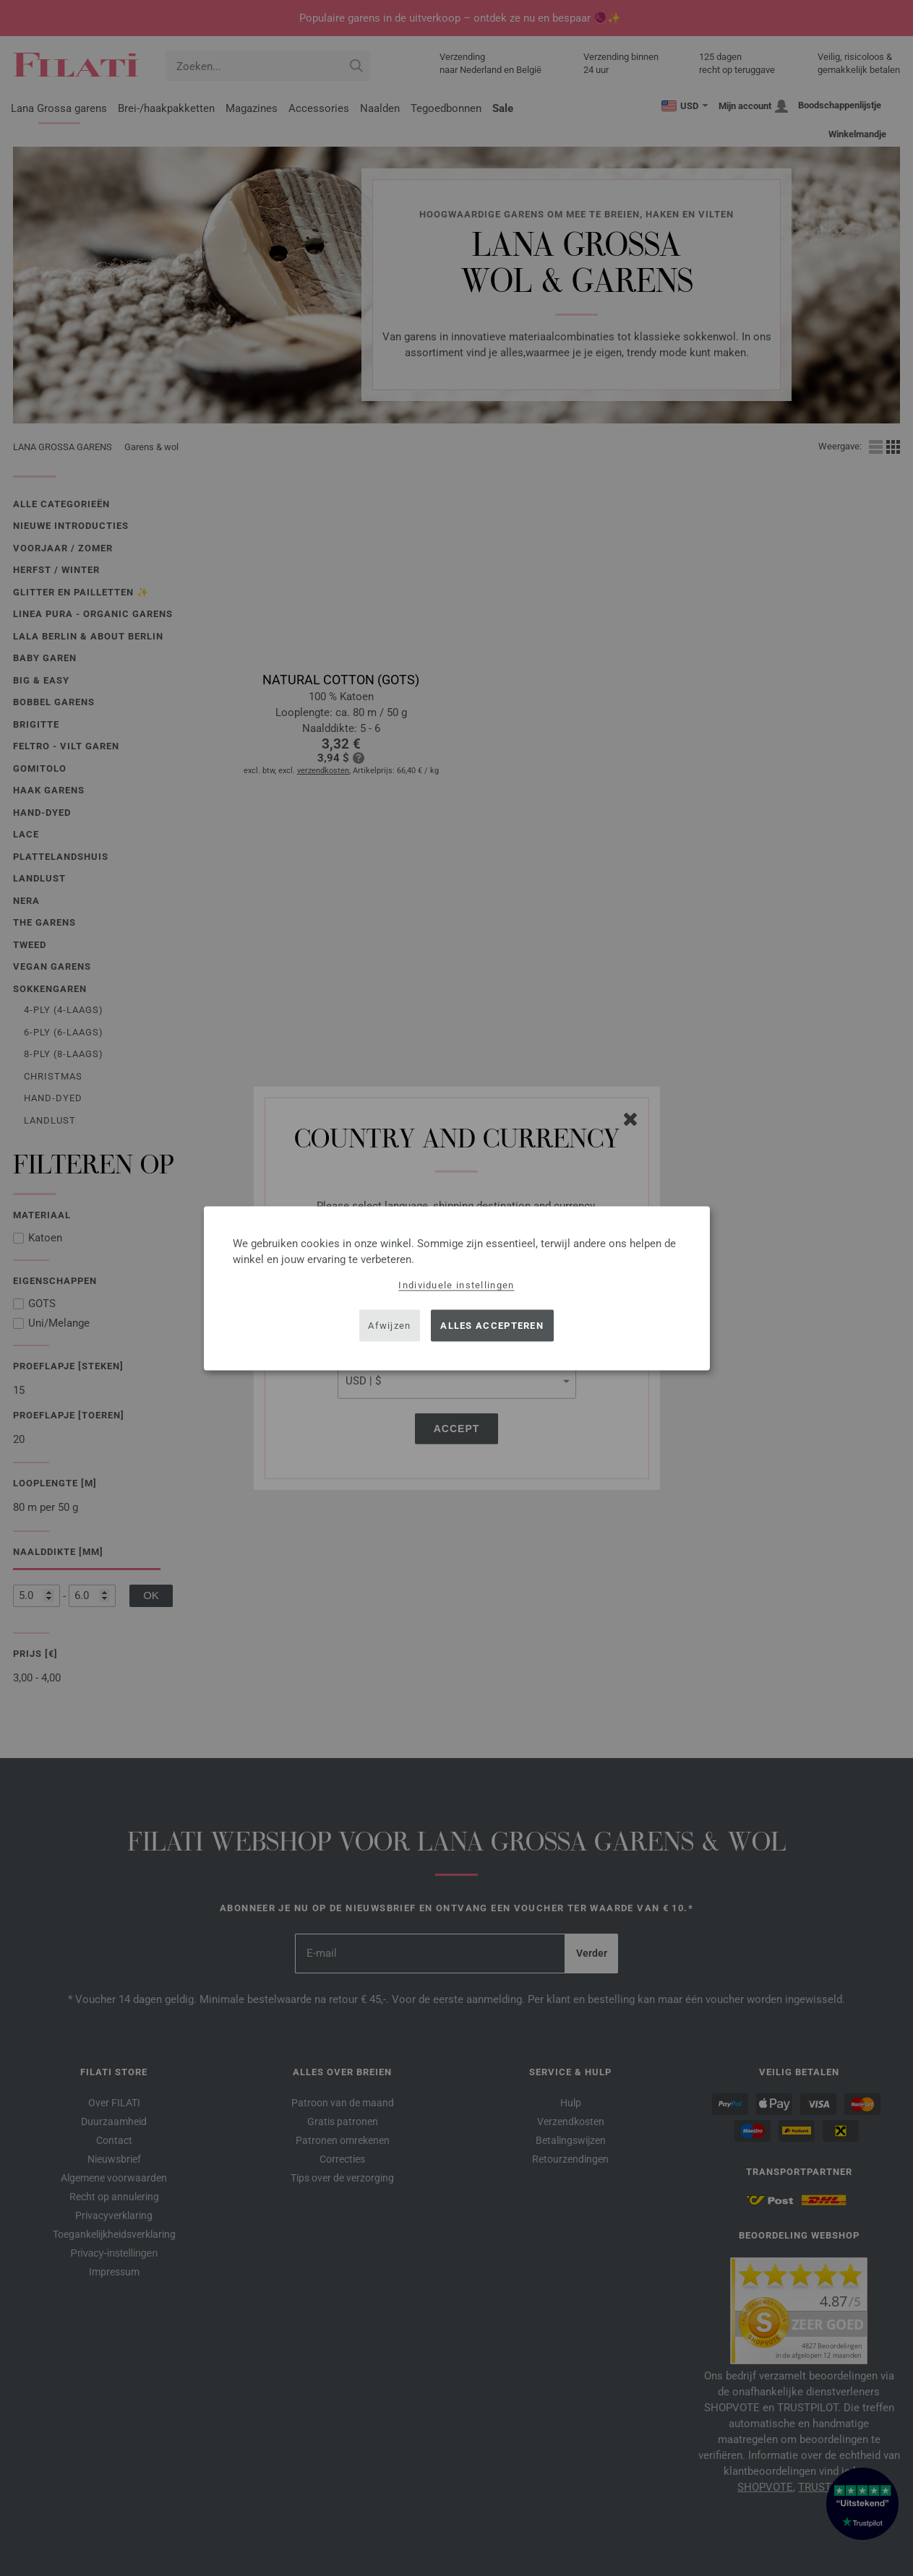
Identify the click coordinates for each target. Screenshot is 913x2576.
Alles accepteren (492, 1325)
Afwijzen (389, 1325)
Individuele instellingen (456, 1284)
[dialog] (457, 1288)
